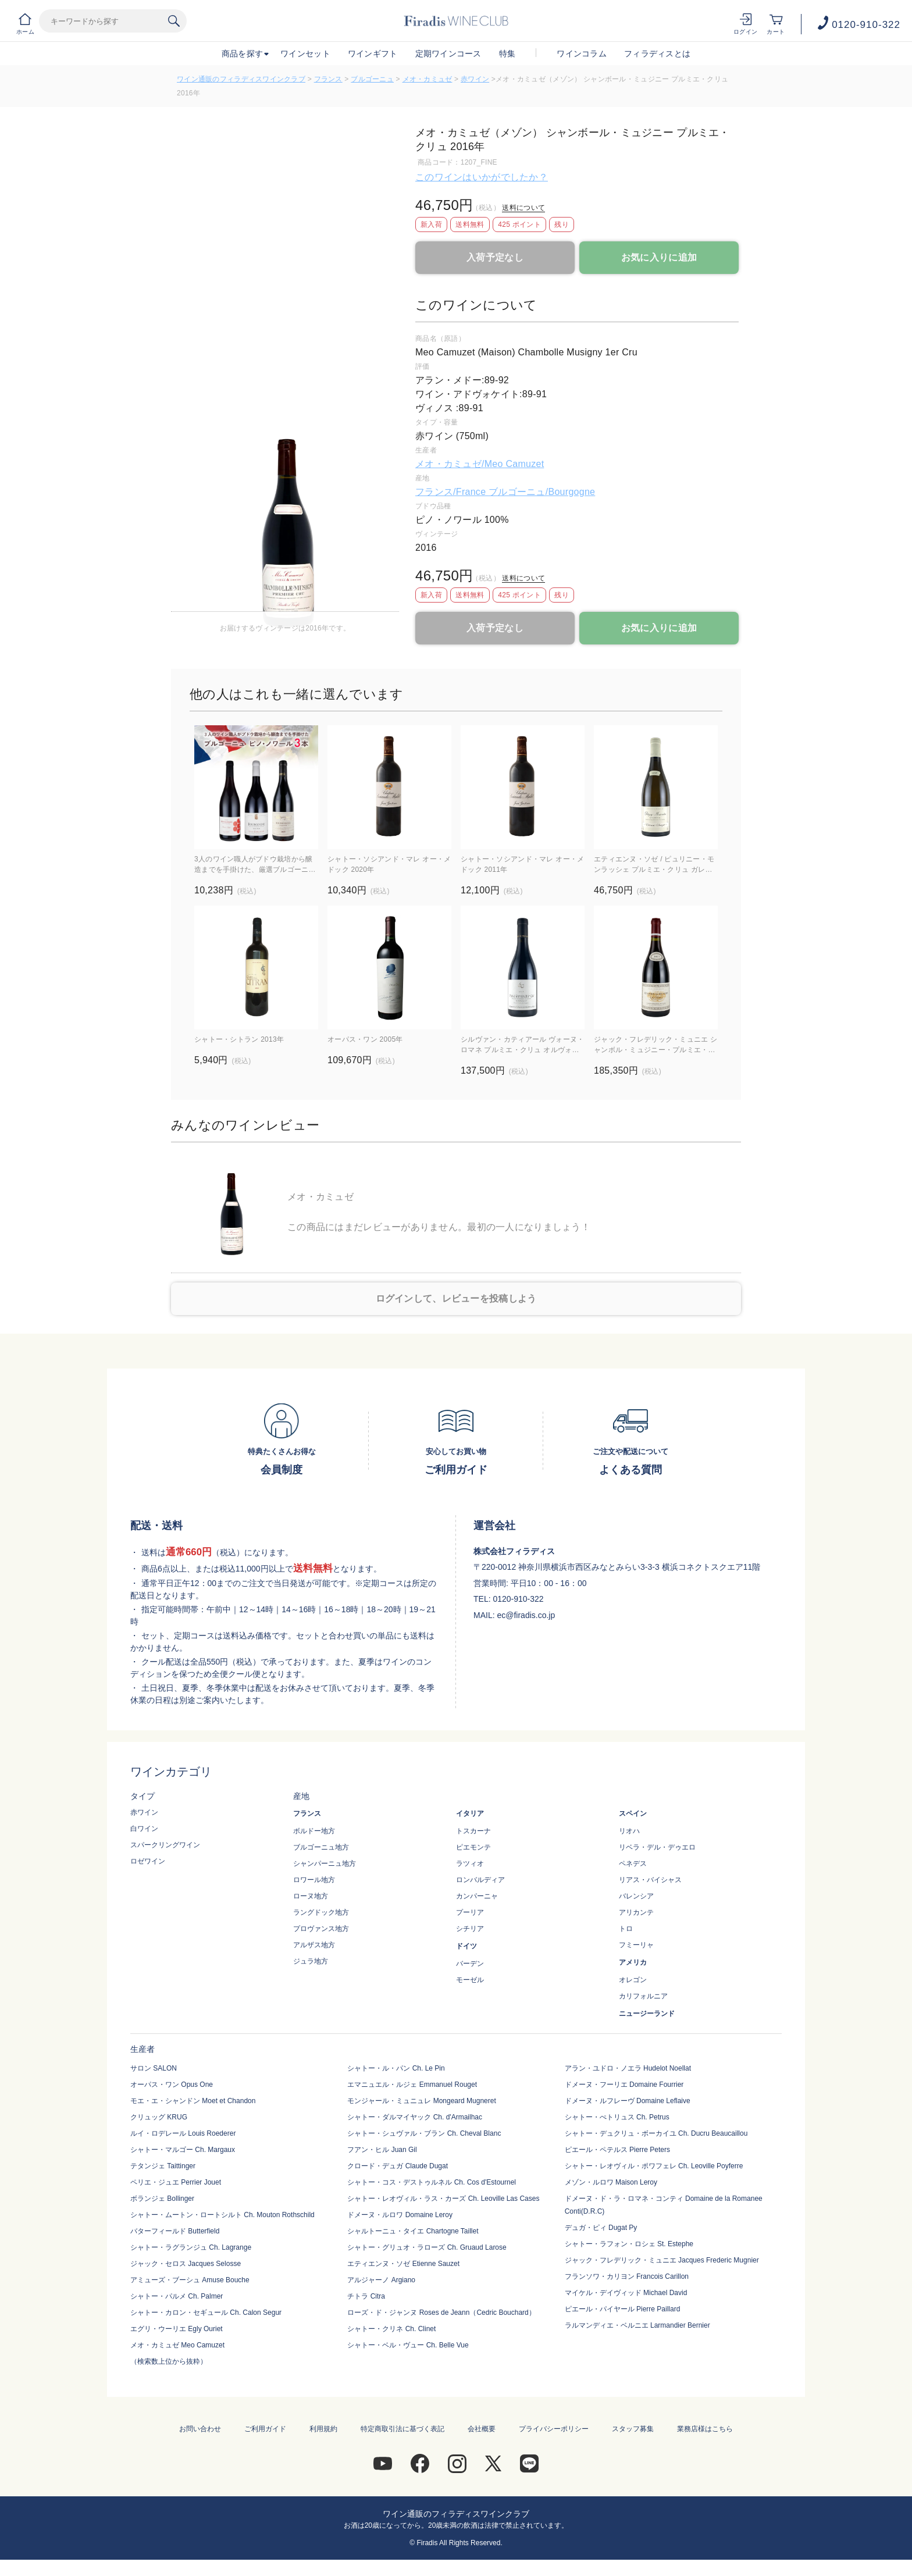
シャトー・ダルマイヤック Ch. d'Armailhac (414, 2117)
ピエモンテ (473, 1847)
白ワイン (144, 1829)
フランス (328, 79)
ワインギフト (373, 53)
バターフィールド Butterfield (174, 2231)
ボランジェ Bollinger (162, 2198)
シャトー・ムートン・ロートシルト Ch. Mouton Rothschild (222, 2215)
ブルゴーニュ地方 (321, 1847)
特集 (507, 53)
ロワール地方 (314, 1880)
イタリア (470, 1813)
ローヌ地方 (310, 1896)
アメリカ (633, 1962)
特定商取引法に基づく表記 (402, 2429)
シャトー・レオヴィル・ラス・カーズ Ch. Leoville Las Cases (443, 2198)
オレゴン (633, 1980)
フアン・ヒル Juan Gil (381, 2150)
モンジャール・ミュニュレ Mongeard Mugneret (421, 2101)
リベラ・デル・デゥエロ (657, 1847)
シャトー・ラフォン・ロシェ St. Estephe (629, 2244)
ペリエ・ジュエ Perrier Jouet (175, 2182)
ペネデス (633, 1863)
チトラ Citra (366, 2296)
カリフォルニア (643, 1996)
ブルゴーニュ (372, 79)
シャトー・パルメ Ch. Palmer (176, 2296)
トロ (626, 1929)
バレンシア (636, 1896)
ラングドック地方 (321, 1912)
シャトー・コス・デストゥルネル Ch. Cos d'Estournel (431, 2182)
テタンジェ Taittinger (162, 2166)
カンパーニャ (477, 1896)
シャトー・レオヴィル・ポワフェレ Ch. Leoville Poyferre (654, 2166)
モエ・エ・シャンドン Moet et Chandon (192, 2101)
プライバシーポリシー (554, 2429)
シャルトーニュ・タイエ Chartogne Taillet (412, 2231)
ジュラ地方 (310, 1961)
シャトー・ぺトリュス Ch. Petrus (617, 2117)
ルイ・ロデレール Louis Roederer (183, 2133)
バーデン (470, 1963)
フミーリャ (636, 1945)
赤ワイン (475, 79)
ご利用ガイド (265, 2429)
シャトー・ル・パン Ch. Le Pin (395, 2068)
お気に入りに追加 (659, 257)
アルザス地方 (314, 1945)
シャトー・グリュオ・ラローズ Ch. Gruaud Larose (426, 2247)
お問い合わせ (200, 2429)
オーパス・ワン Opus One (171, 2084)
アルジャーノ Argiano (381, 2280)
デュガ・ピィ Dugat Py (601, 2228)
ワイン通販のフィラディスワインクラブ (241, 79)
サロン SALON (153, 2068)
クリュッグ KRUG (158, 2117)
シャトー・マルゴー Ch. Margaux (182, 2150)
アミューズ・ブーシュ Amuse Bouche (190, 2280)
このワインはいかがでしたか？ (481, 177)
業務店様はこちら (705, 2429)
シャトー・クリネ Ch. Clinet (391, 2329)
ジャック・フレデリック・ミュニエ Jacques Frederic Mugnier (662, 2260)
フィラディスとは (657, 53)
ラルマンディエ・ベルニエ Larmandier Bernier (637, 2325)
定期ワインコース (448, 53)
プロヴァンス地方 (321, 1929)
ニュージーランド (647, 2014)
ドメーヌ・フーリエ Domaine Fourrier (624, 2084)
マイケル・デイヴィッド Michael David (626, 2293)
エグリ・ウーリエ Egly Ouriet (176, 2329)
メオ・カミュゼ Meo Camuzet (177, 2345)
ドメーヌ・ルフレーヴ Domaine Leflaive (627, 2101)
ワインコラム (582, 53)
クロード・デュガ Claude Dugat (397, 2166)
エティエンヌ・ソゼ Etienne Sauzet (403, 2264)
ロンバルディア (480, 1880)
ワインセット (305, 53)
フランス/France (452, 492)
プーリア (470, 1912)
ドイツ (466, 1946)
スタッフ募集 (633, 2429)
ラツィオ (470, 1863)
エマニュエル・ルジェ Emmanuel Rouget (412, 2084)
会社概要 (482, 2429)
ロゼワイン (147, 1861)
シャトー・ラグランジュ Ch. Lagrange (190, 2247)
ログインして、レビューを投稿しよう (456, 1298)
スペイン (633, 1813)
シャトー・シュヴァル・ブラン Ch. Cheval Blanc (424, 2133)
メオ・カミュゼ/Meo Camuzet (479, 464)
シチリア (470, 1929)
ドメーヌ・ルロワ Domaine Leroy (400, 2215)
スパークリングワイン (165, 1845)
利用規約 (323, 2429)
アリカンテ (636, 1912)
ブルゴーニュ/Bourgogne (542, 492)
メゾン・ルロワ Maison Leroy (611, 2182)
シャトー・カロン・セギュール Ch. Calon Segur (206, 2312)
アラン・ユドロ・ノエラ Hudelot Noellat (628, 2068)
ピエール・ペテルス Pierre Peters (617, 2150)
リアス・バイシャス (650, 1880)
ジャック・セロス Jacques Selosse (185, 2264)
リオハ (629, 1831)
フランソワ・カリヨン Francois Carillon (627, 2276)
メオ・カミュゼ (427, 79)
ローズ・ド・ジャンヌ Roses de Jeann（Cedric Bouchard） (441, 2312)
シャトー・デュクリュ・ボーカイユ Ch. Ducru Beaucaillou (656, 2133)
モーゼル (470, 1980)
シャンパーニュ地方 (324, 1863)
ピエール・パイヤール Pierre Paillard (623, 2309)
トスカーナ (473, 1831)
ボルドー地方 (314, 1831)
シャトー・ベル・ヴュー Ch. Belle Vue (407, 2345)
